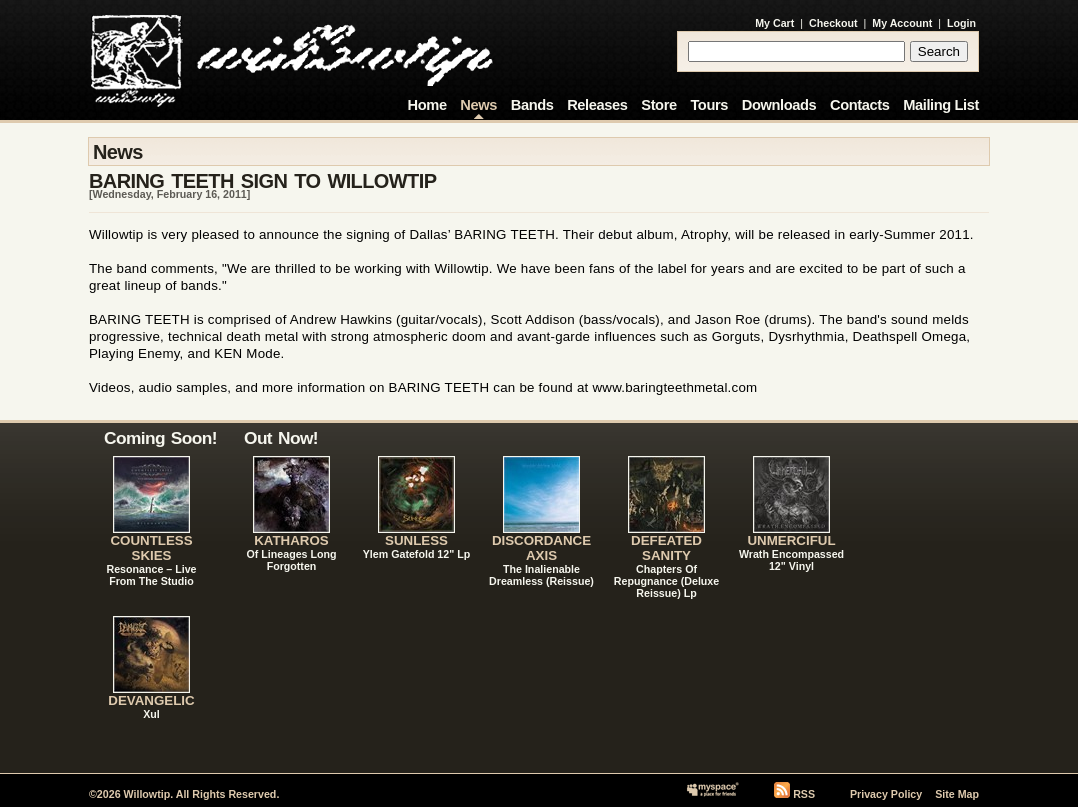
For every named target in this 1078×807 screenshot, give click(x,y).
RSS (804, 794)
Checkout (833, 23)
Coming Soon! (160, 438)
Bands (532, 105)
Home (427, 105)
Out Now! (281, 438)
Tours (709, 105)
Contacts (860, 105)
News (478, 105)
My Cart (774, 23)
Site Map (957, 794)
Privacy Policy (886, 794)
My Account (902, 23)
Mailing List (941, 105)
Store (658, 105)
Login (961, 23)
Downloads (779, 105)
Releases (597, 105)
